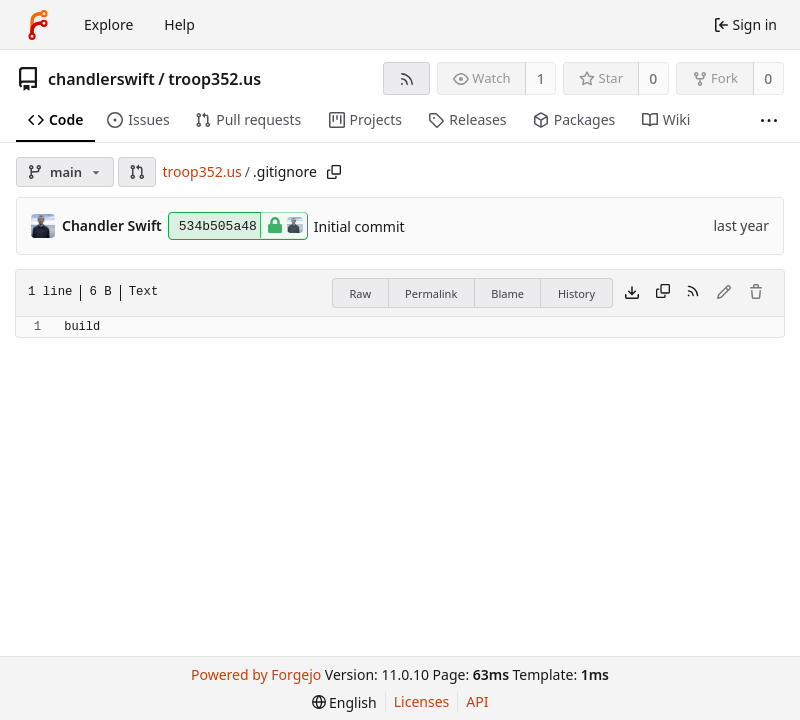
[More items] (769, 120)
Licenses (422, 701)
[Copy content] (663, 293)
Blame (507, 293)
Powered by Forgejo (256, 674)
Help (179, 24)
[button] (137, 172)
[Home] (38, 25)
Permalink (431, 293)
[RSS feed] (406, 78)
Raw (360, 293)
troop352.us (214, 79)
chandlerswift (101, 79)
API (477, 701)
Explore (108, 24)
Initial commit (359, 226)
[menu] (344, 702)
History (576, 293)
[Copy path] (334, 172)
